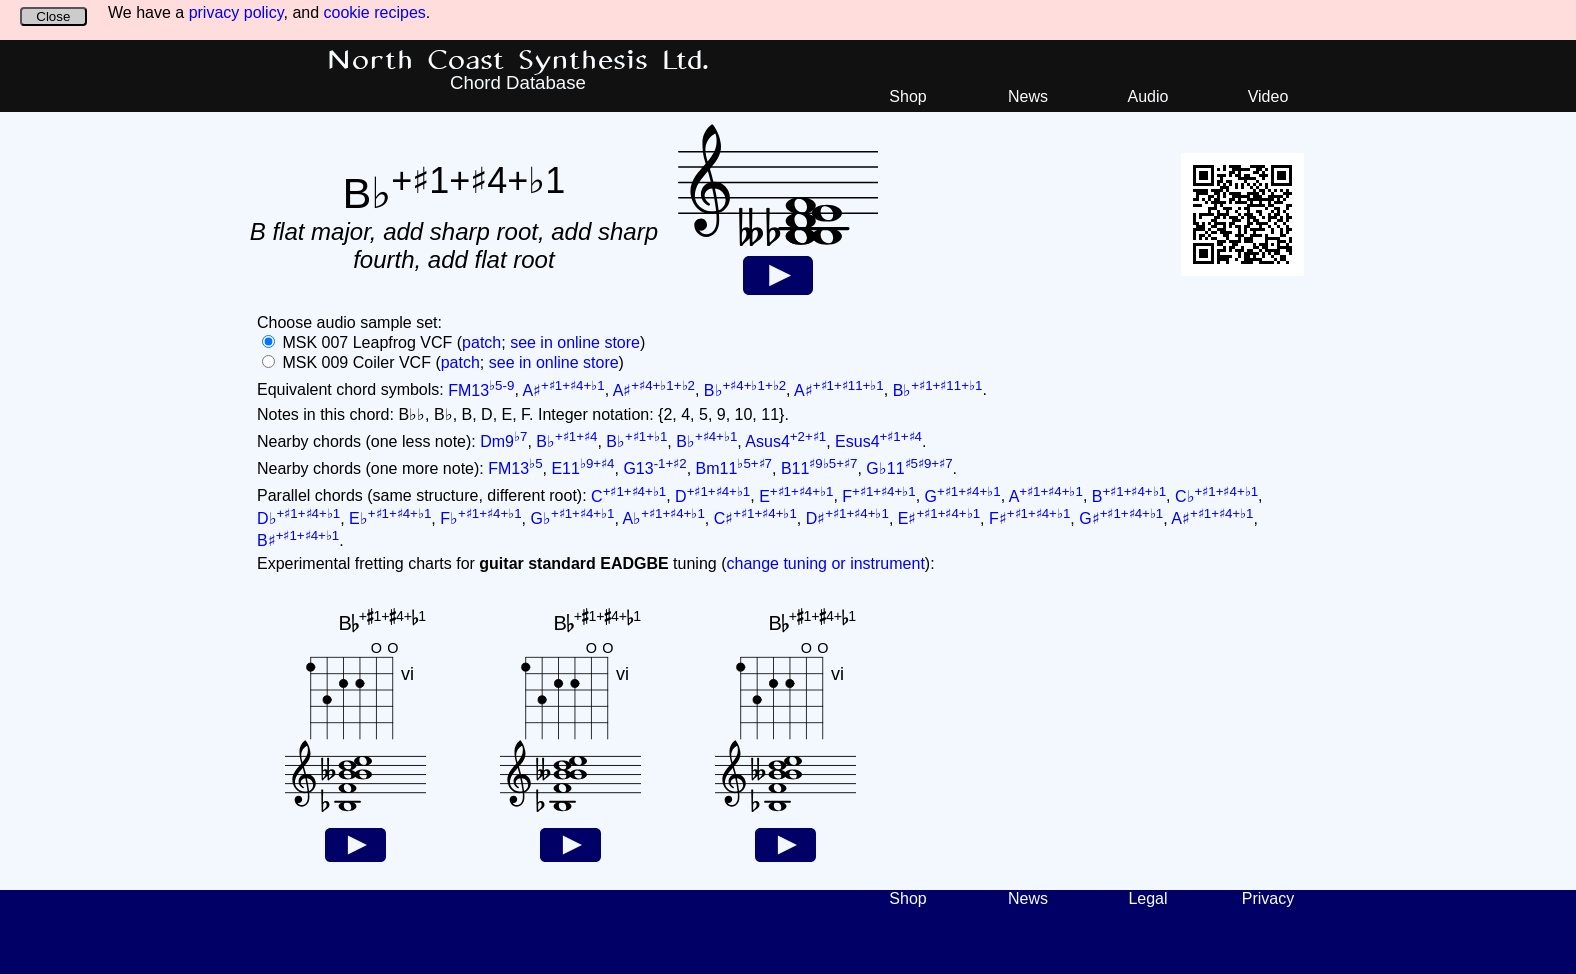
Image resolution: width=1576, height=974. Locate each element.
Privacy (1268, 898)
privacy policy (236, 12)
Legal (1147, 898)
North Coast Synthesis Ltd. (518, 61)
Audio (1148, 96)
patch (481, 342)
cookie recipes (375, 12)
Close (53, 16)
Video (1268, 96)
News (1028, 96)
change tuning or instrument (825, 563)
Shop (907, 96)
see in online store (575, 342)
